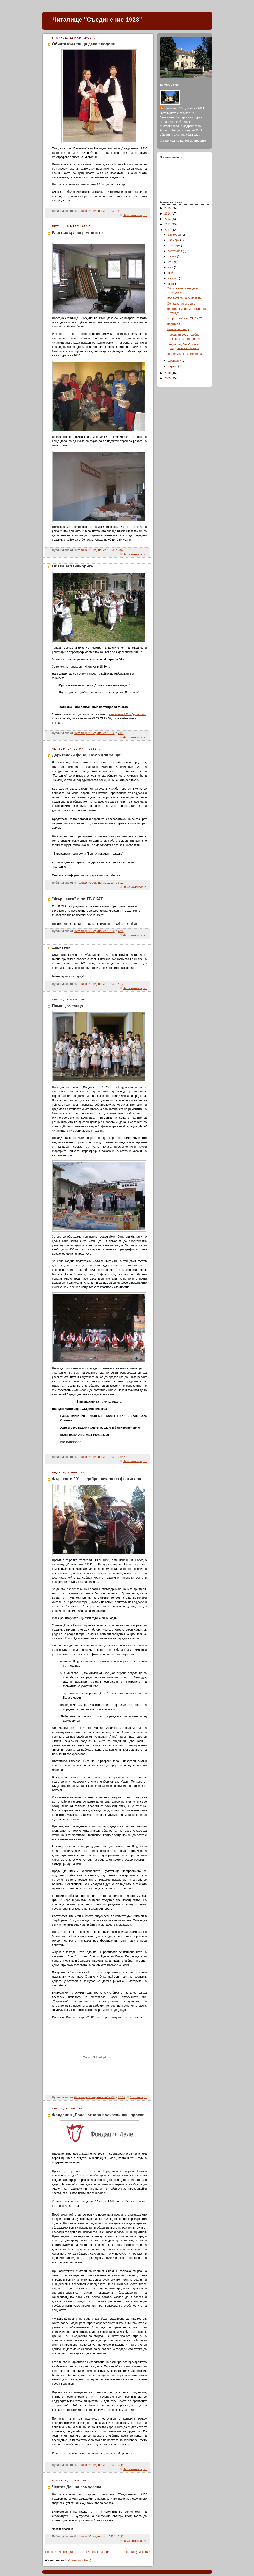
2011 (168, 230)
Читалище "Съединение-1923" (97, 19)
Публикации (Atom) (78, 2560)
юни (171, 267)
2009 (168, 378)
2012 (168, 224)
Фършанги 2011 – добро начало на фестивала (96, 1479)
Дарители (61, 947)
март (171, 283)
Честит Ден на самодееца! (77, 2487)
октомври (174, 245)
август (172, 256)
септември (175, 251)
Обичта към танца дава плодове (83, 44)
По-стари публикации (135, 2552)
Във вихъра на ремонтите (77, 233)
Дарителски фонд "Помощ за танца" (87, 755)
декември (174, 234)
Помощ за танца (67, 1006)
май (171, 272)
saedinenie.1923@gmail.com (127, 714)
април (172, 278)
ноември (174, 240)
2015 (168, 208)
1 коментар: (138, 2097)
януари (173, 366)
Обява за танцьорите (72, 566)
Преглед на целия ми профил (184, 140)
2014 (168, 213)
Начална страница (97, 2552)
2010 (168, 373)
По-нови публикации (59, 2552)
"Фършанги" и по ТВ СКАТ (77, 899)
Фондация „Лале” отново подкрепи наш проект (98, 2115)
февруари (175, 360)
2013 (168, 219)
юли (171, 262)
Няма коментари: (135, 215)
